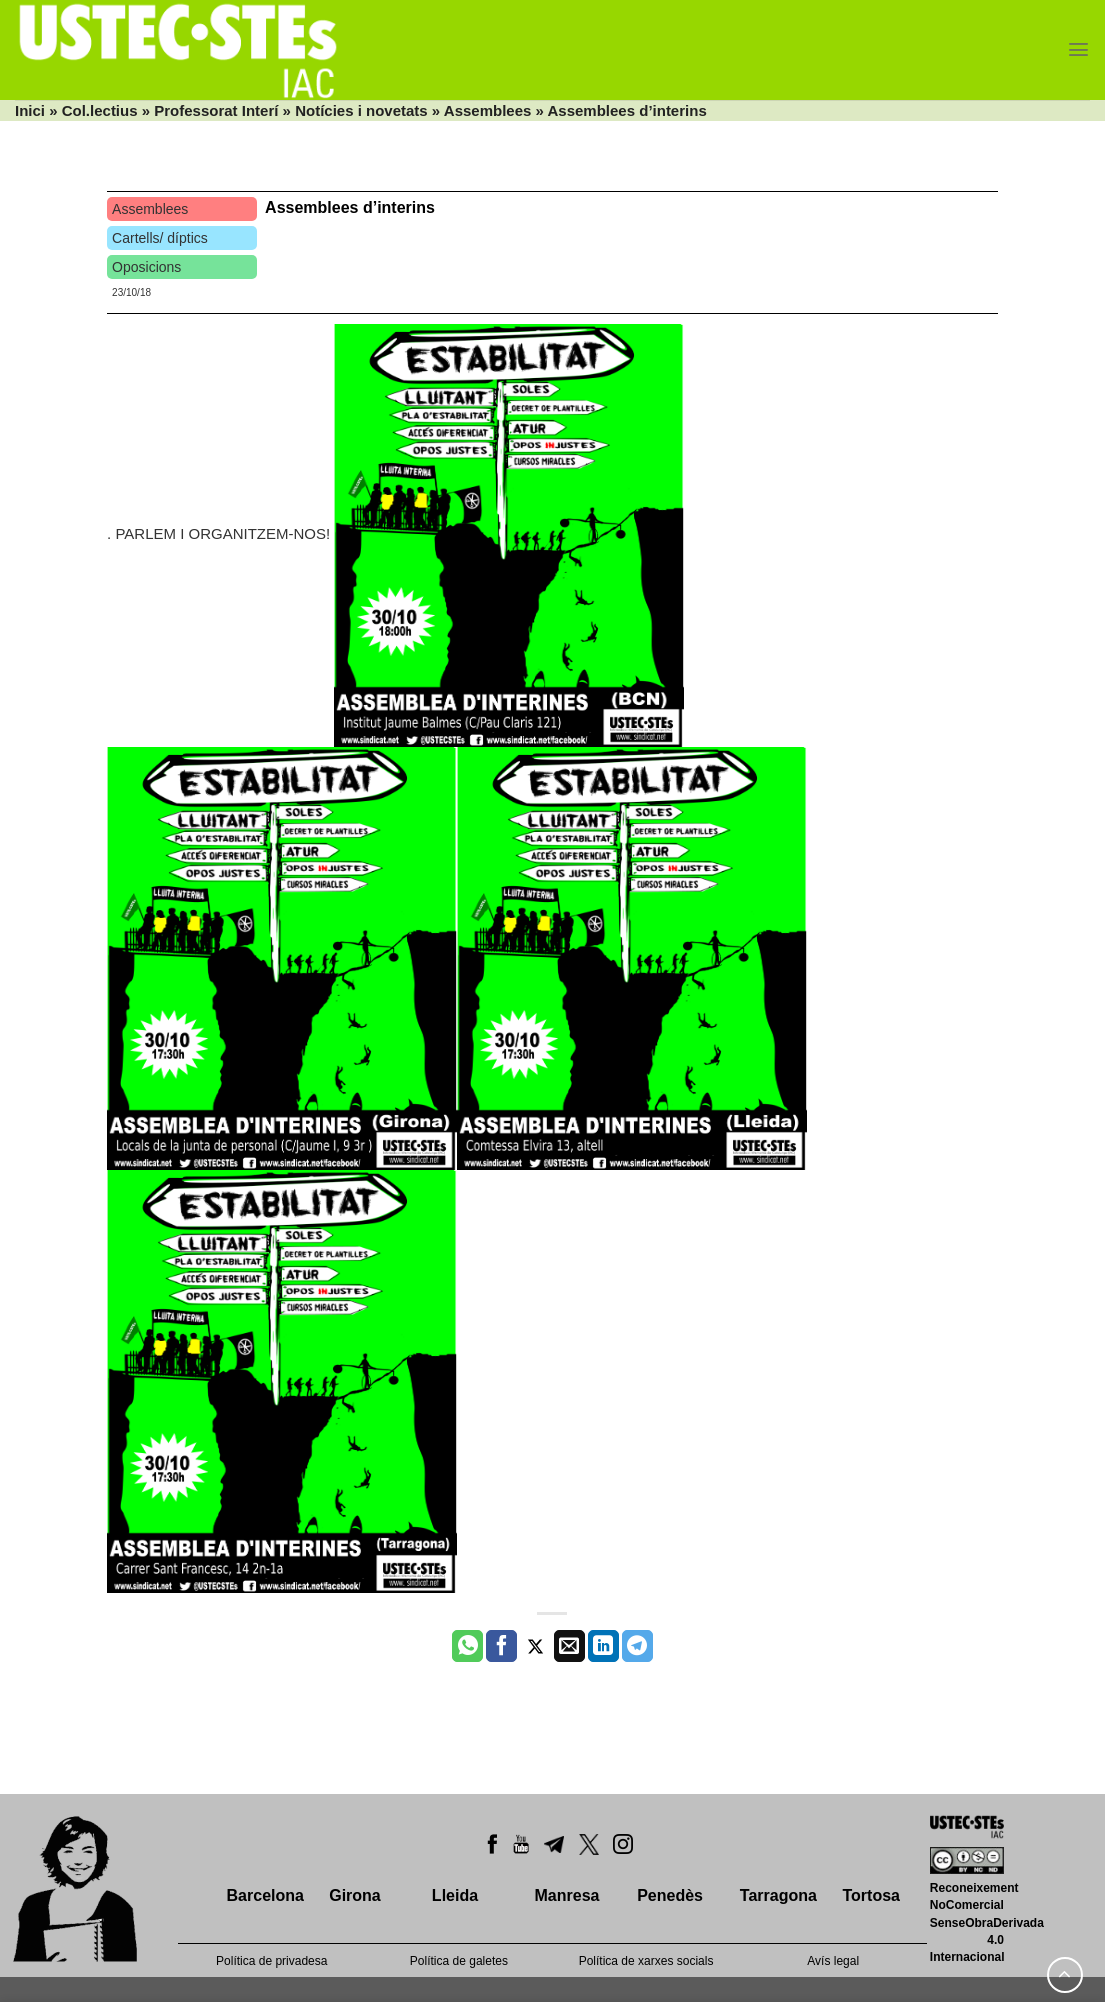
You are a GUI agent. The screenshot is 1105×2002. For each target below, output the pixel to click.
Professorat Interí (216, 110)
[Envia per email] (569, 1646)
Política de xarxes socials (646, 1961)
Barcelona (265, 1895)
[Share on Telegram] (637, 1646)
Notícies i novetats (361, 110)
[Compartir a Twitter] (535, 1646)
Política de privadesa (271, 1961)
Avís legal (833, 1961)
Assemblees (488, 110)
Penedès (670, 1895)
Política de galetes (459, 1961)
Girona (355, 1895)
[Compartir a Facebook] (501, 1646)
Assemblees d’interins (350, 207)
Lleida (455, 1895)
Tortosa (870, 1895)
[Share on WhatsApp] (467, 1646)
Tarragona (778, 1895)
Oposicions (146, 267)
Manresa (567, 1895)
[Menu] (1078, 49)
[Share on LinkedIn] (603, 1646)
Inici (30, 110)
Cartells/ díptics (160, 238)
